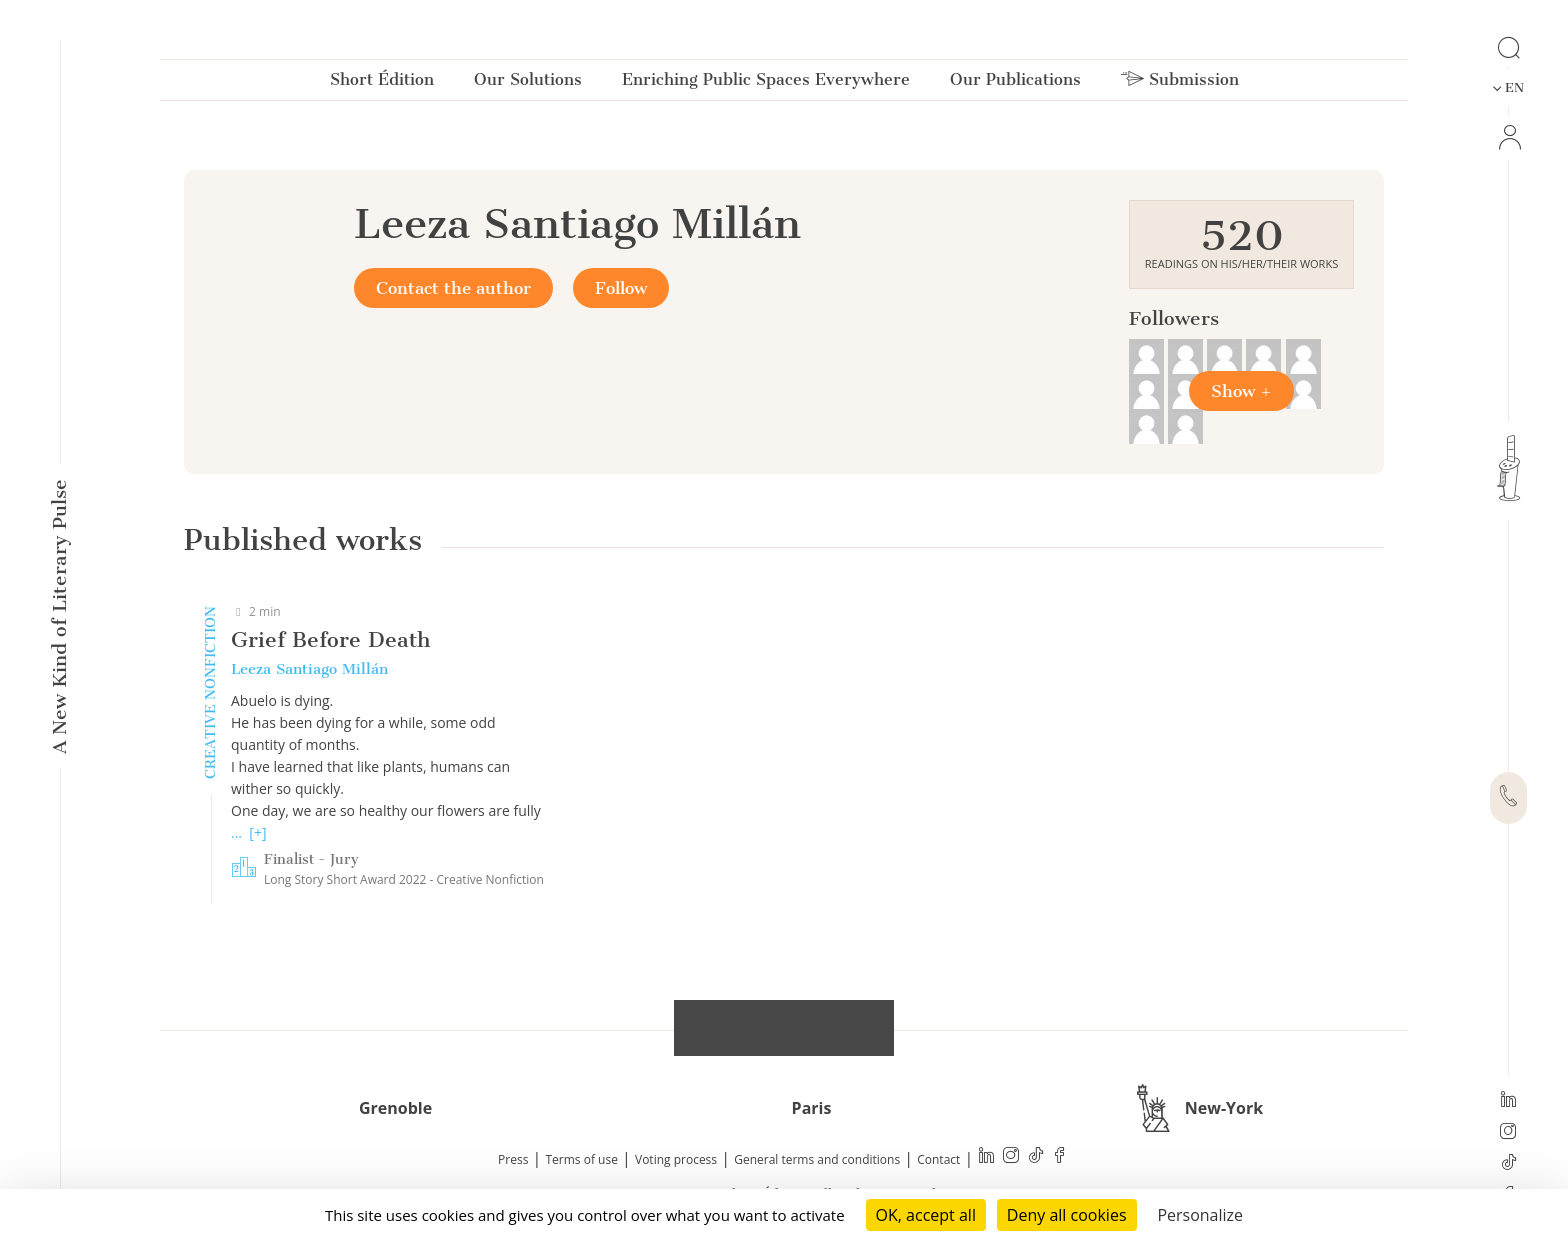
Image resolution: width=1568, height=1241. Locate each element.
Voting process (676, 1159)
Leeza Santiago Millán (309, 669)
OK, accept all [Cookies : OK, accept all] (926, 1215)
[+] (257, 832)
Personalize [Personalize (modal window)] (1200, 1215)
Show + (1241, 391)
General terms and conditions (817, 1159)
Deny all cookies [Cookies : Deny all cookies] (1067, 1215)
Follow (621, 288)
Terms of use (582, 1159)
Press (513, 1159)
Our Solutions (528, 83)
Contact (938, 1159)
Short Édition (382, 83)
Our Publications (1015, 83)
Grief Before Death (330, 639)
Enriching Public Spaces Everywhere (766, 83)
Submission (1180, 83)
